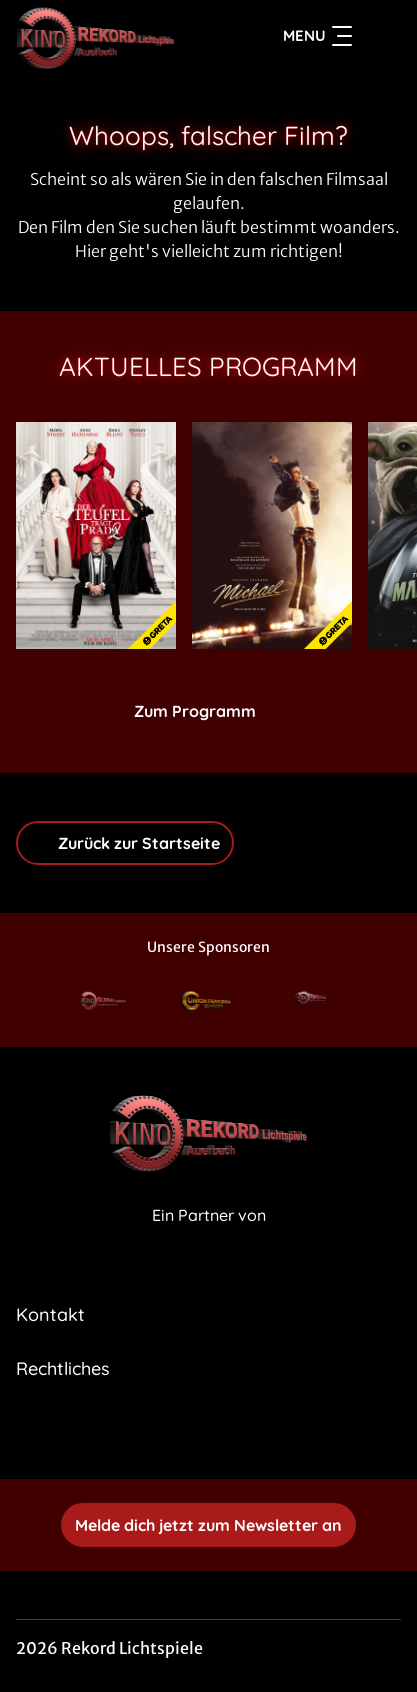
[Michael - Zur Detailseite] (272, 535)
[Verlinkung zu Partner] (104, 1002)
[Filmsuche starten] (381, 36)
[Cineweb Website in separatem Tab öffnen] (209, 1237)
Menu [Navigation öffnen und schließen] (317, 36)
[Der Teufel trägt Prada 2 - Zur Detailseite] (96, 535)
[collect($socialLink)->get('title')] (187, 1435)
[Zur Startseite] (109, 36)
